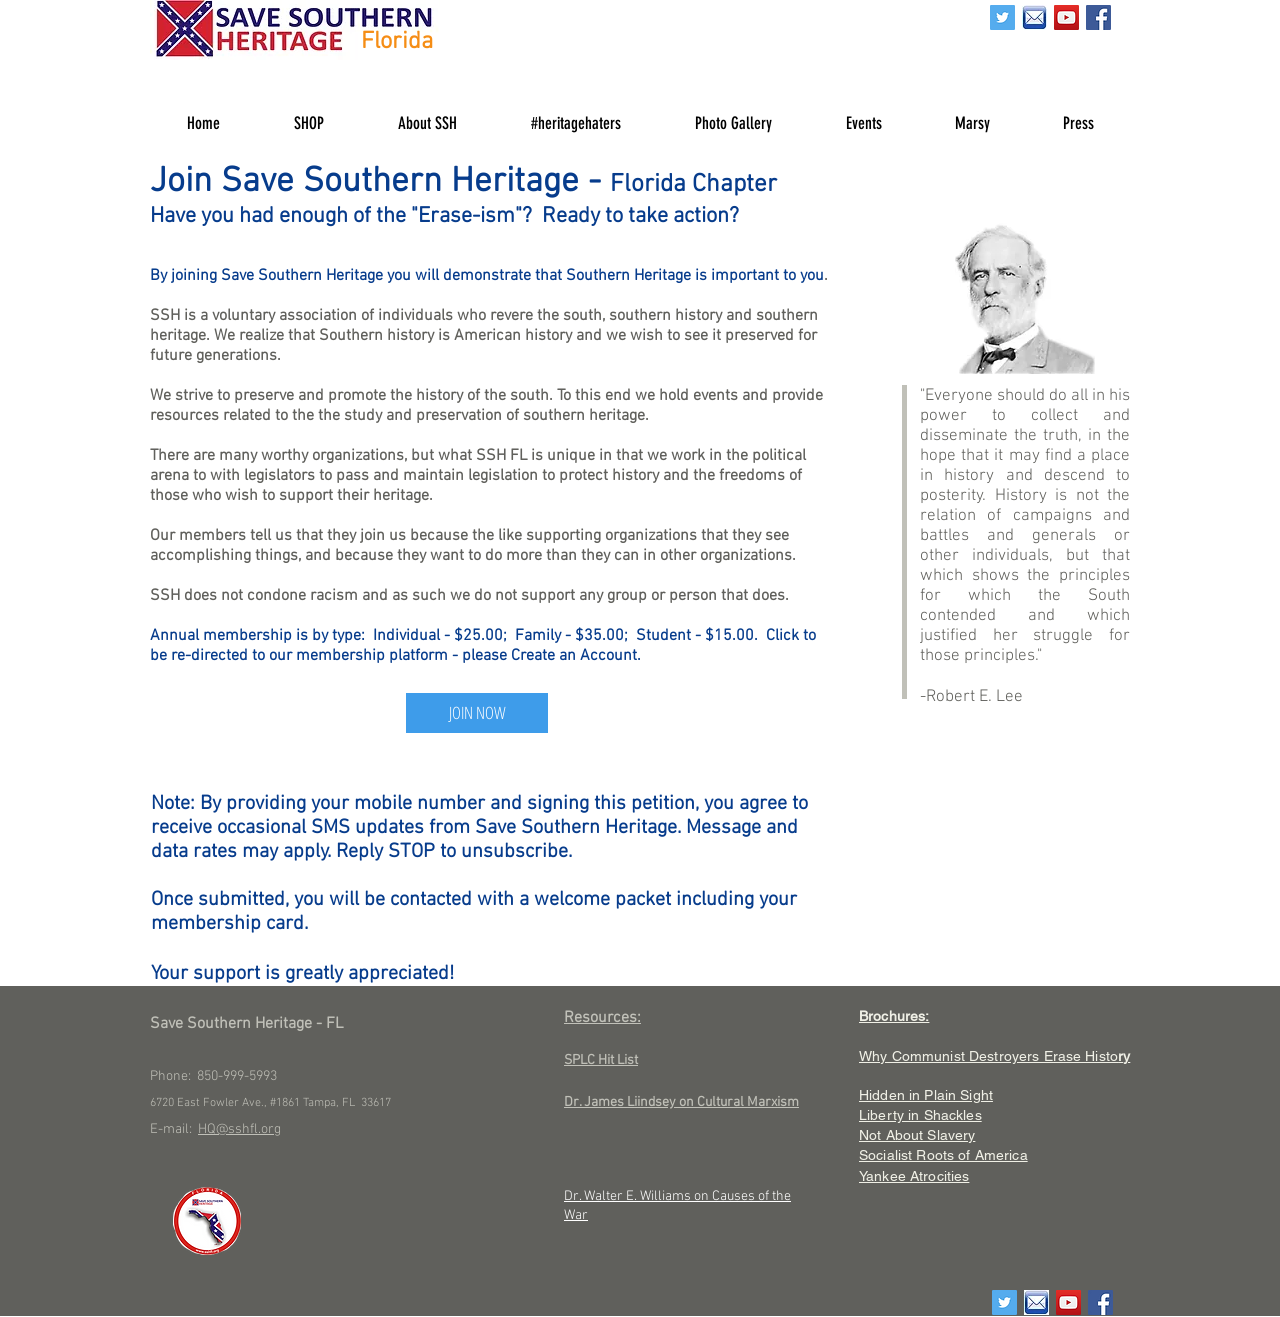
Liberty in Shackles (920, 1115)
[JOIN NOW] (477, 713)
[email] (1034, 17)
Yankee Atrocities (914, 1176)
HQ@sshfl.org (239, 1129)
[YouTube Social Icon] (1066, 17)
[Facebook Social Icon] (1098, 17)
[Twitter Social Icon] (1002, 17)
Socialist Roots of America (943, 1155)
